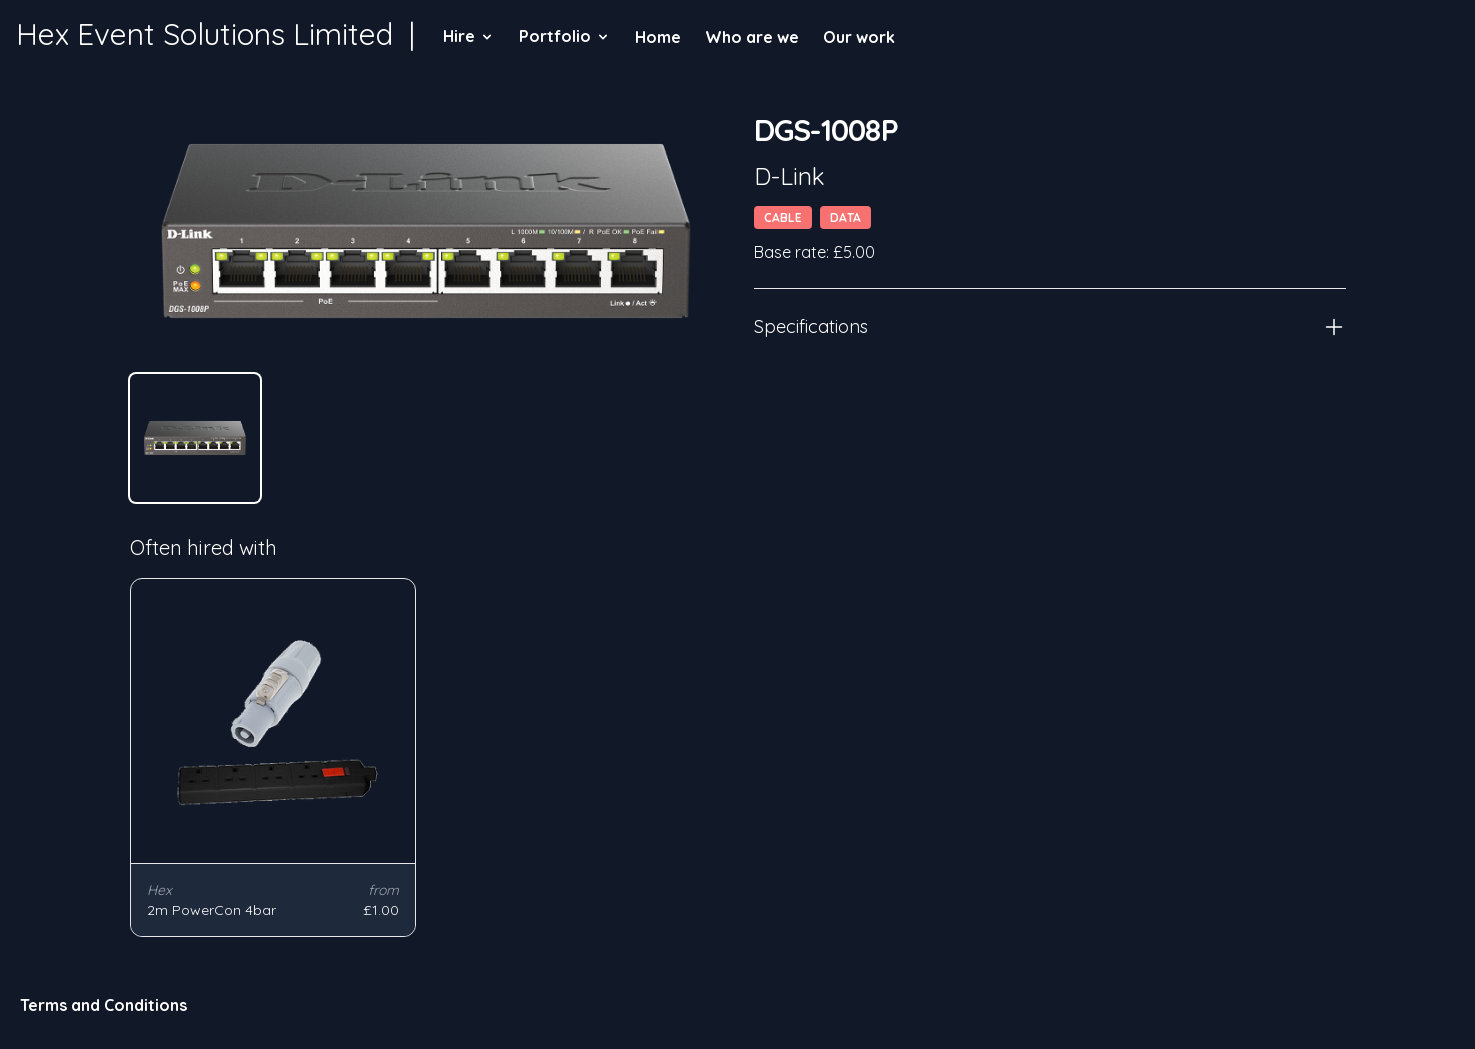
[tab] (195, 438)
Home (658, 37)
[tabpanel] (426, 231)
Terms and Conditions (103, 1005)
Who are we (752, 37)
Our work (859, 37)
